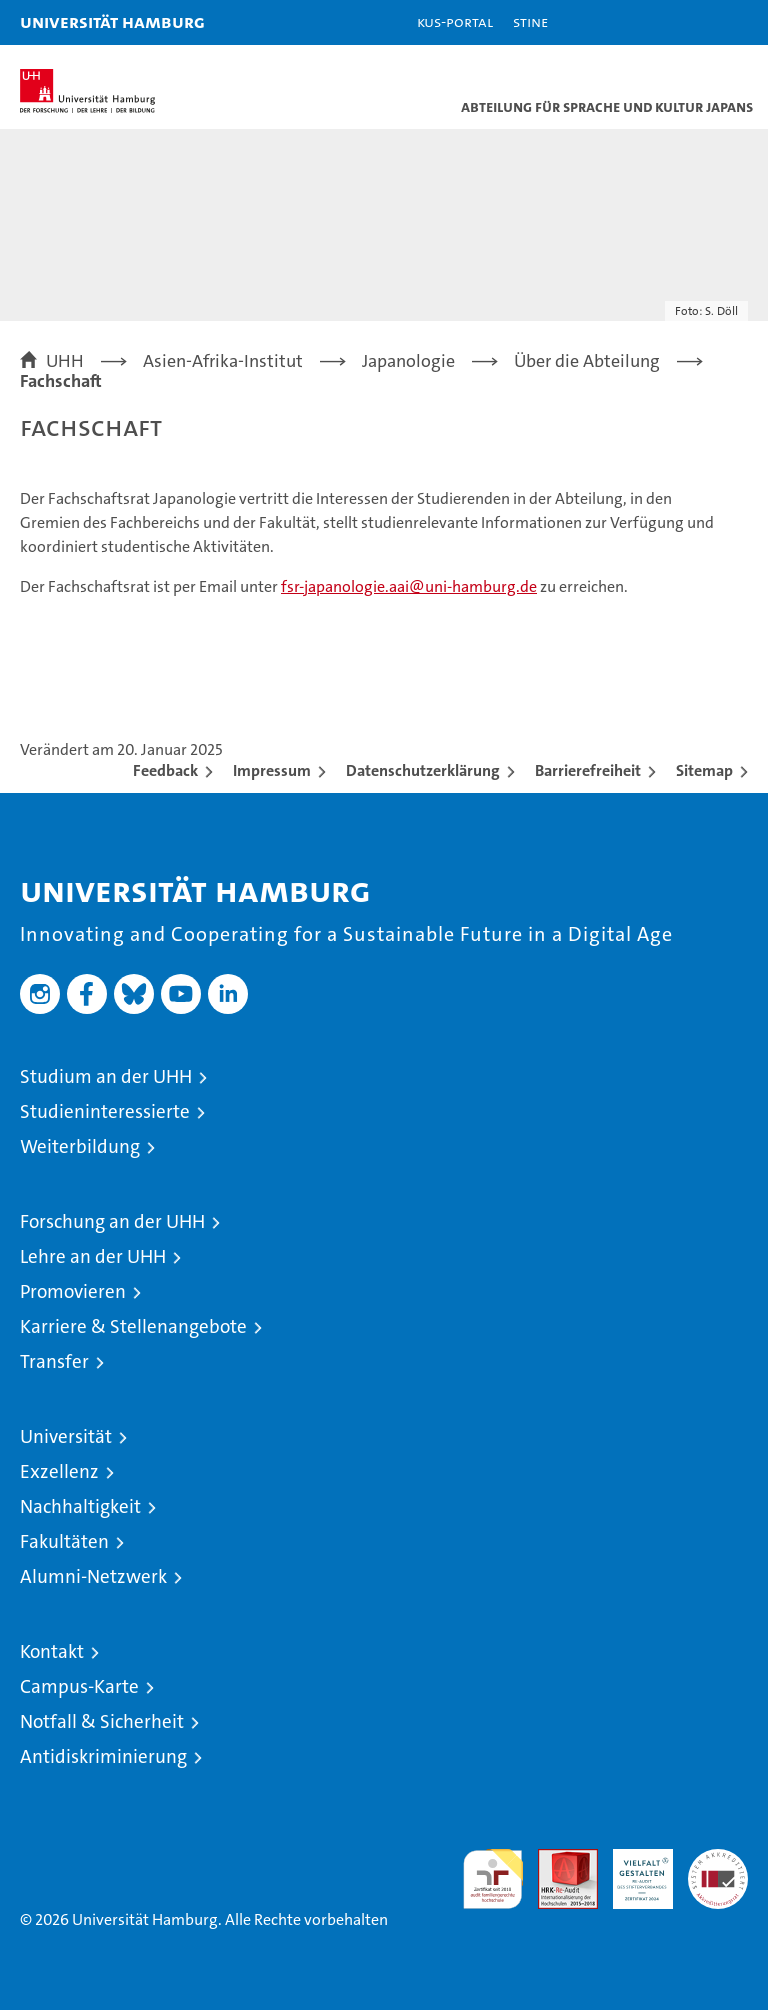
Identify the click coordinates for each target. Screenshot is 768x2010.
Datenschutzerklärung (423, 770)
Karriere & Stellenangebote (133, 1326)
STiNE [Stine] (530, 21)
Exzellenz (59, 1471)
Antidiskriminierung (103, 1756)
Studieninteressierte (105, 1111)
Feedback (165, 770)
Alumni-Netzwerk (93, 1576)
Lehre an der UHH (93, 1256)
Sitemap (704, 770)
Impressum (272, 770)
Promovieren (73, 1291)
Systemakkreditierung (718, 1859)
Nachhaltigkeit (80, 1506)
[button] (690, 22)
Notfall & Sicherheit (102, 1721)
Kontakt (52, 1651)
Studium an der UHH (106, 1076)
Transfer (54, 1361)
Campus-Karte (79, 1686)
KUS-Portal (455, 21)
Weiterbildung (80, 1146)
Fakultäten (64, 1541)
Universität (66, 1436)
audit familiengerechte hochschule (493, 1879)
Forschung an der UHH (112, 1221)
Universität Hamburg (112, 21)
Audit (557, 1859)
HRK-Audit (632, 1870)
